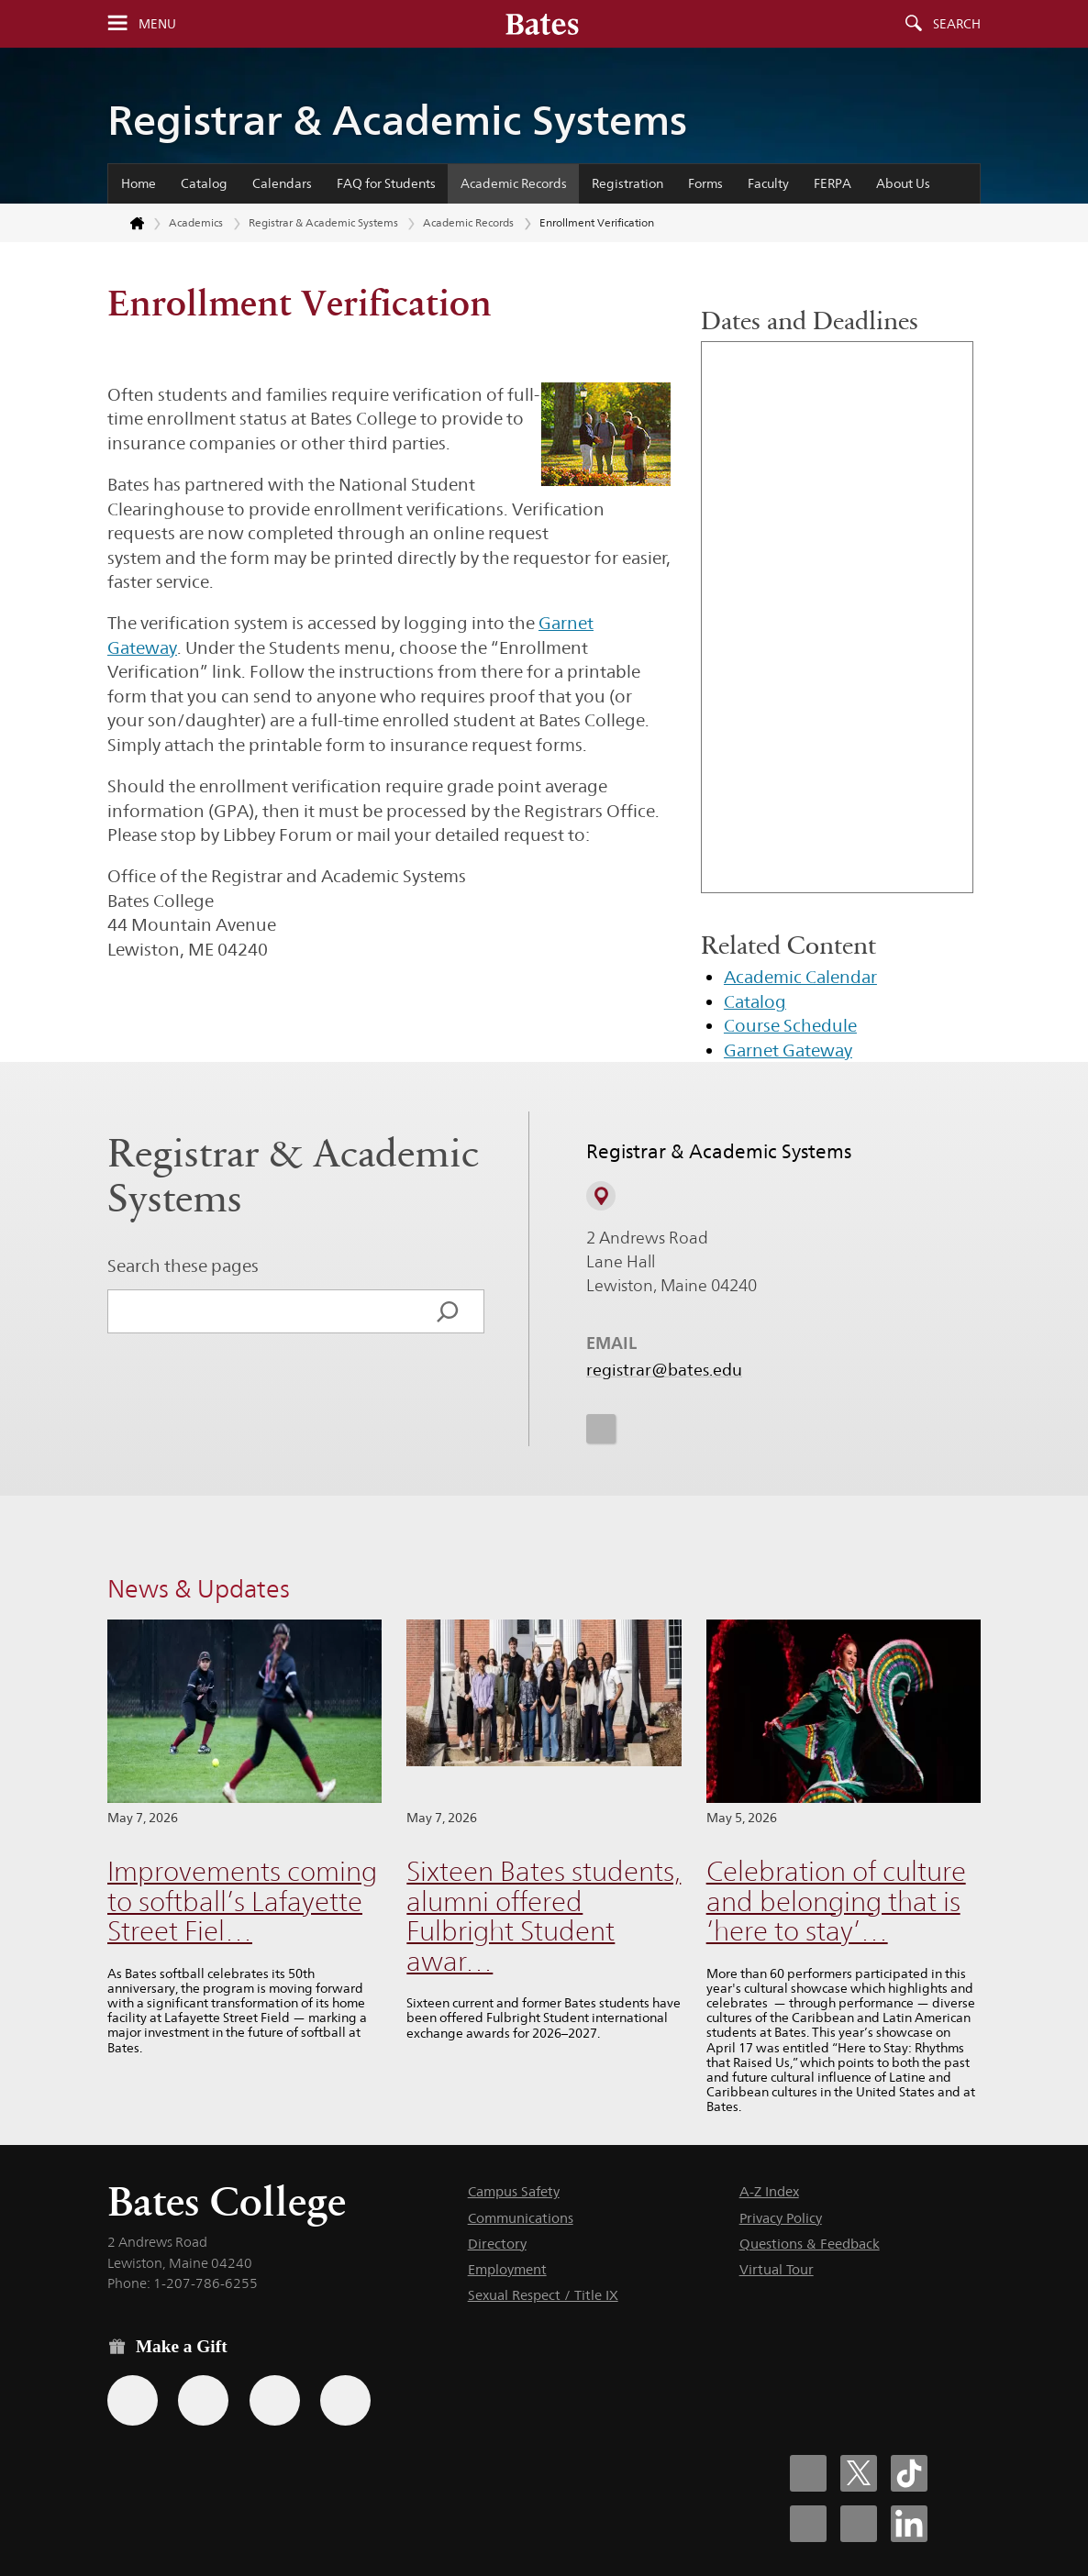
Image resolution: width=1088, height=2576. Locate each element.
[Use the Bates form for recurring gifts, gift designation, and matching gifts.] (132, 2400)
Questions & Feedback (809, 2243)
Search (957, 24)
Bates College (226, 2201)
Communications (520, 2218)
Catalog (204, 183)
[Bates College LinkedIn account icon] (909, 2523)
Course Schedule (790, 1025)
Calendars (282, 183)
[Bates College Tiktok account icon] (909, 2473)
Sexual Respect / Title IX (543, 2295)
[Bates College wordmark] (542, 24)
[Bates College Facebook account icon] (808, 2473)
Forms (705, 183)
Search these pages (183, 1265)
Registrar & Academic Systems (397, 120)
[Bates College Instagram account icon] (808, 2523)
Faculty (768, 183)
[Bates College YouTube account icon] (858, 2523)
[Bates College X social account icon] (858, 2473)
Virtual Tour (776, 2269)
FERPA (832, 183)
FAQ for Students (386, 183)
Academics (196, 222)
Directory (497, 2243)
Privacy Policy (780, 2218)
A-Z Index (769, 2191)
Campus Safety (514, 2191)
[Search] (447, 1311)
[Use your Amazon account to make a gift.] (203, 2400)
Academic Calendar (800, 977)
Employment (507, 2269)
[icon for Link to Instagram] (601, 1428)
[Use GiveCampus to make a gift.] (345, 2400)
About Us (903, 183)
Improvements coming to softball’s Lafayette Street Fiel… (242, 1901)
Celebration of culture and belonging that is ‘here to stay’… (836, 1901)
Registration (627, 183)
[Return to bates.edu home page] (126, 223)
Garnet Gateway (788, 1050)
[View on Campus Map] (601, 1196)
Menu (157, 24)
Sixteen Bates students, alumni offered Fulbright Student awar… (543, 1916)
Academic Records (514, 183)
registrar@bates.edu (664, 1370)
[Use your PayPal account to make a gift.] (275, 2400)
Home (138, 183)
